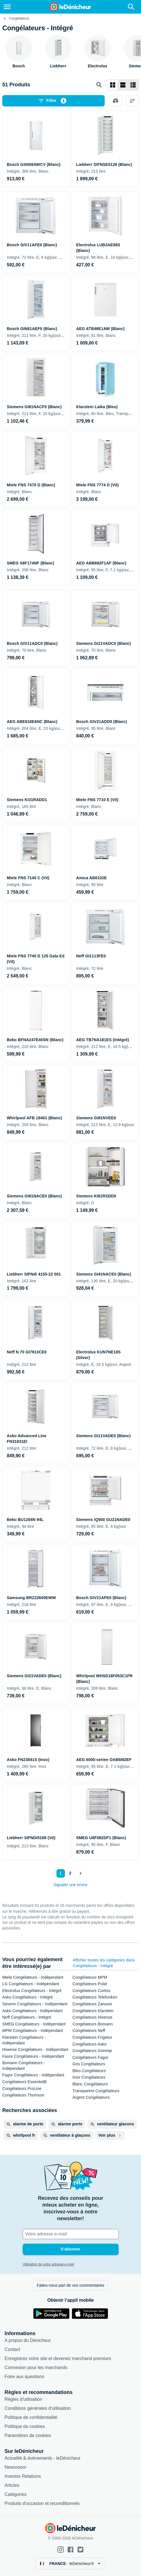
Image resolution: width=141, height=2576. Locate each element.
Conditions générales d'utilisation (38, 2408)
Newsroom (15, 2467)
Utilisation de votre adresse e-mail (48, 2264)
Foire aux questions (24, 2376)
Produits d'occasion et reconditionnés (42, 2503)
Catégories (15, 2494)
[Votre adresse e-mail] (71, 2234)
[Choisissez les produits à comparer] (115, 100)
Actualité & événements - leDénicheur (43, 2458)
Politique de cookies (25, 2426)
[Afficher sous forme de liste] (123, 85)
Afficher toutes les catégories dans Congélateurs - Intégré (104, 1963)
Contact (12, 2349)
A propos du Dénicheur (28, 2340)
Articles (12, 2485)
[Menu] (7, 6)
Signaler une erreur (71, 1884)
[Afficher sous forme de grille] (113, 85)
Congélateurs (19, 18)
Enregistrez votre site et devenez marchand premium (58, 2358)
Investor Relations (23, 2476)
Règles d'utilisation (23, 2399)
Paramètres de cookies (28, 2435)
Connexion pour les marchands (36, 2367)
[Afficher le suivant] (80, 1873)
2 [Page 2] (70, 1873)
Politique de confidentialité (31, 2417)
